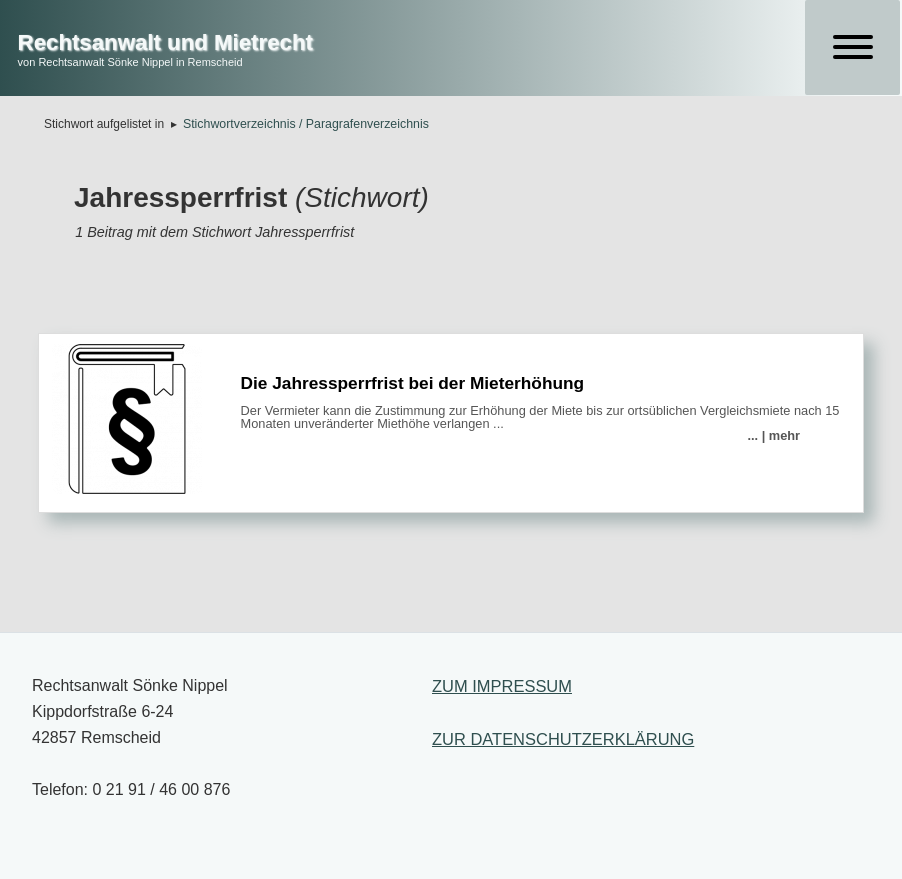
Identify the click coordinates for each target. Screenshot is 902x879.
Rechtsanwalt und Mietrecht (165, 42)
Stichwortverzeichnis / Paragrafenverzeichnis (306, 124)
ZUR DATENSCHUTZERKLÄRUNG (563, 739)
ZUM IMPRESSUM (502, 686)
